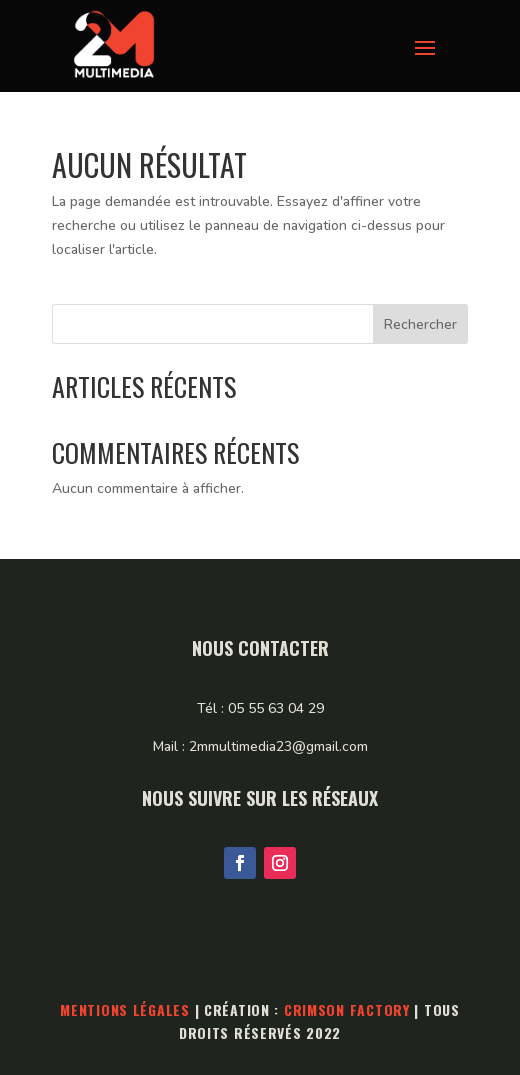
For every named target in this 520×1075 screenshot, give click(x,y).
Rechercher (420, 324)
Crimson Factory (347, 1009)
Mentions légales (125, 1009)
